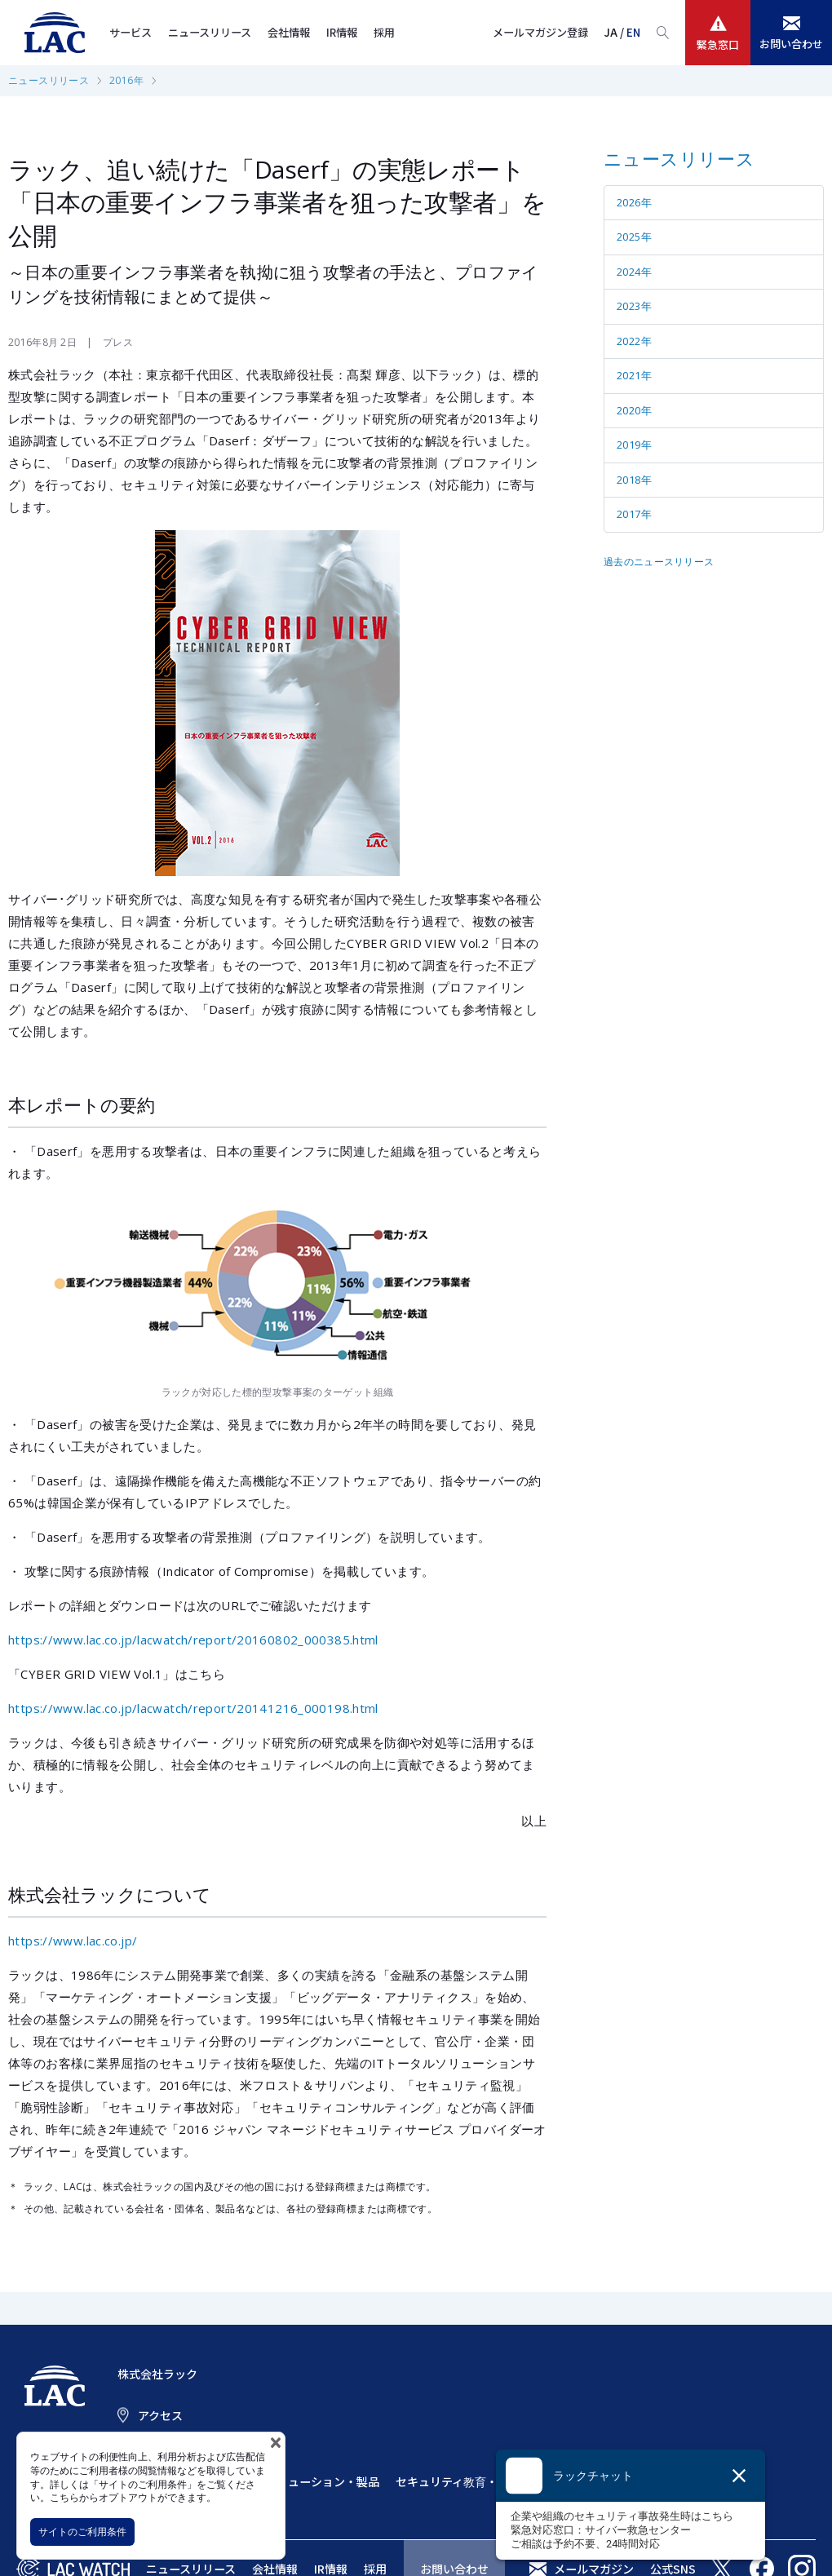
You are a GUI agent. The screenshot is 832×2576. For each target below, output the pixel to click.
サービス (130, 32)
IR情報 (341, 32)
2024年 (634, 271)
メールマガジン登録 (540, 32)
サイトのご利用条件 (82, 2531)
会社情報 (289, 32)
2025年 (634, 236)
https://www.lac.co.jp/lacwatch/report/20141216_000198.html (193, 1708)
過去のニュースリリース (659, 562)
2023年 (634, 306)
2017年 (634, 514)
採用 (384, 32)
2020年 (634, 410)
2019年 (634, 444)
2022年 (634, 341)
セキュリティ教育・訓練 (458, 2481)
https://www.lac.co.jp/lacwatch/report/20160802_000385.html (193, 1639)
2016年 (126, 80)
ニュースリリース (209, 32)
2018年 (634, 479)
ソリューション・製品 (322, 2481)
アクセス (160, 2415)
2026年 (634, 202)
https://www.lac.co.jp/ (72, 1940)
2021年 (634, 375)
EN (633, 32)
